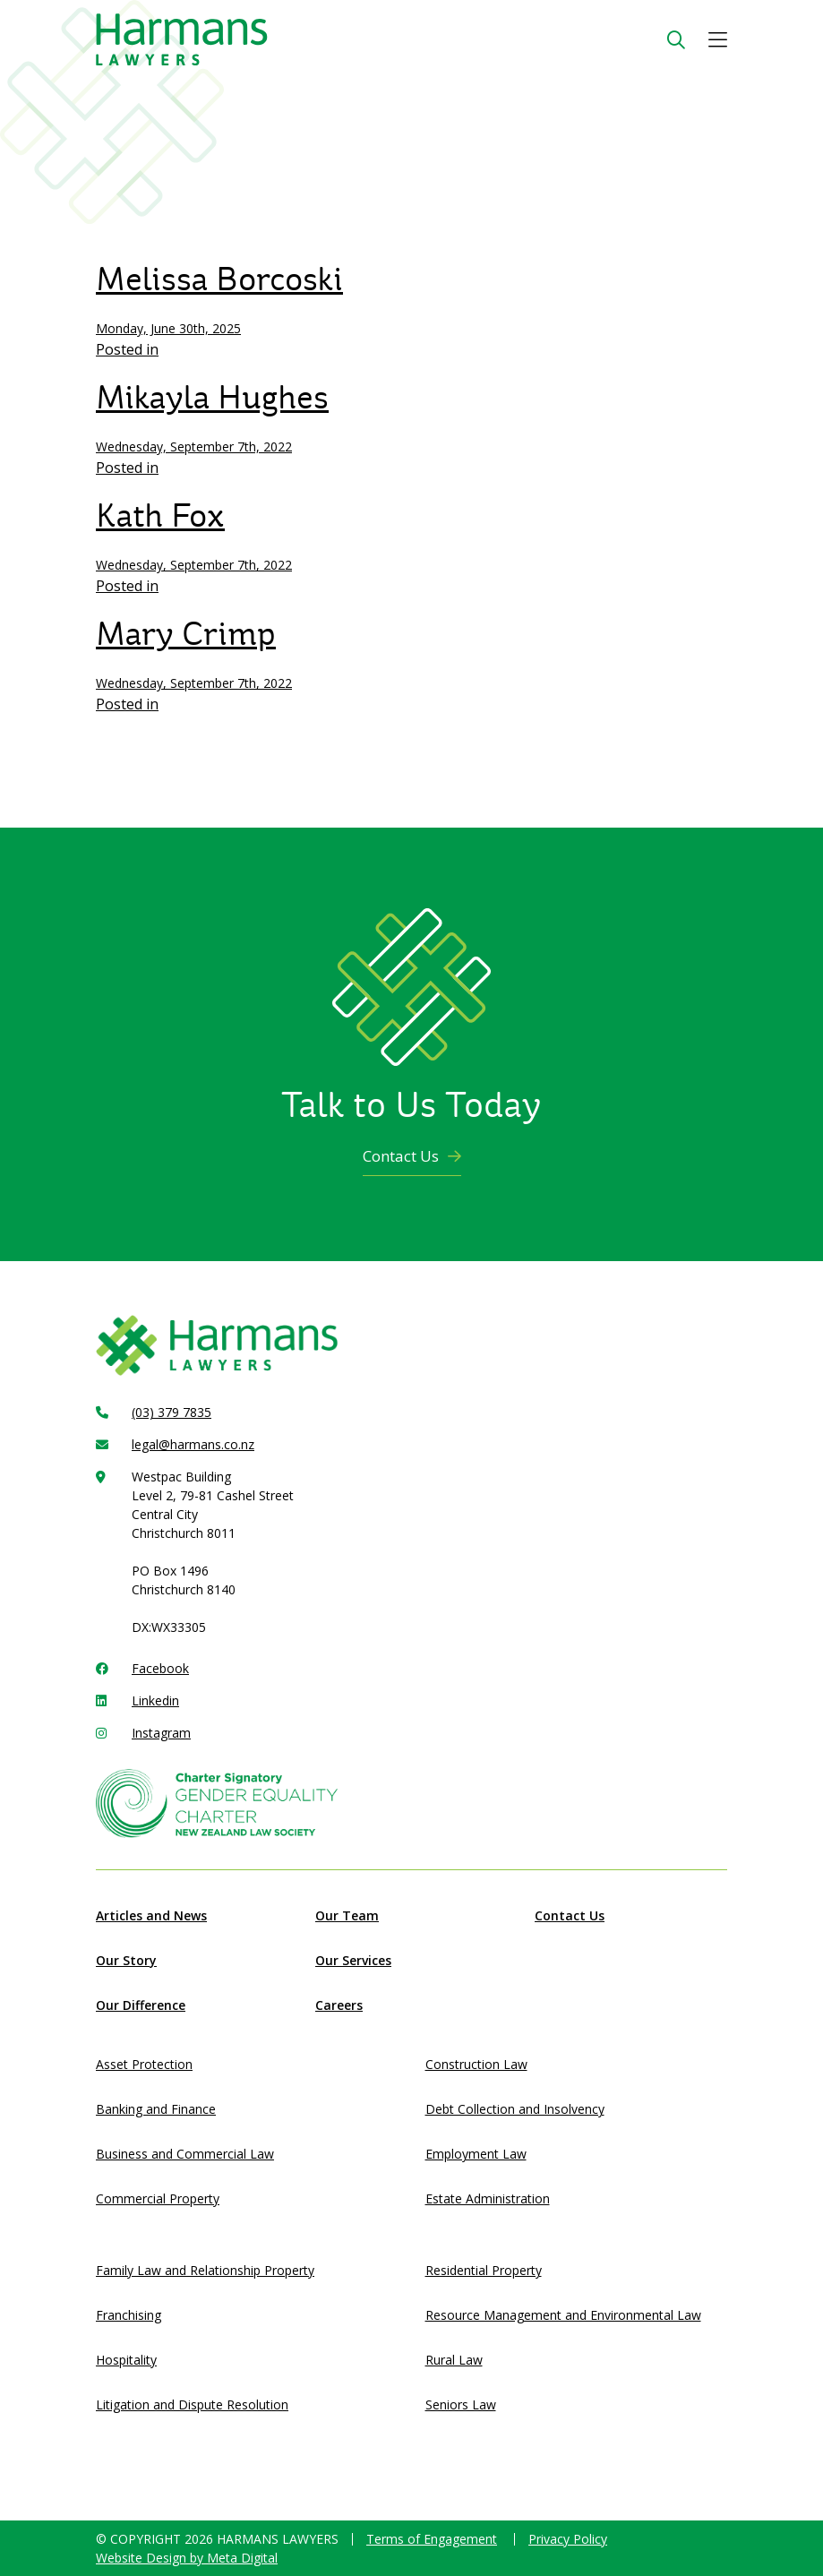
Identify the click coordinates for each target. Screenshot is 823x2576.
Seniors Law (460, 2404)
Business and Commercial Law (185, 2153)
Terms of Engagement (431, 2538)
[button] (717, 40)
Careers (339, 2005)
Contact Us (412, 1156)
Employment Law (476, 2153)
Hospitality (126, 2359)
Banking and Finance (156, 2108)
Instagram (161, 1732)
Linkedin (155, 1700)
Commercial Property (157, 2198)
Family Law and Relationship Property (205, 2270)
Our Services (353, 1960)
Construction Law (476, 2064)
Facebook (160, 1668)
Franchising (128, 2314)
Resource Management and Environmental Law (563, 2314)
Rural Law (454, 2359)
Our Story (126, 1960)
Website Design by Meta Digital (187, 2557)
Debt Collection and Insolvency (514, 2108)
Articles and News (151, 1915)
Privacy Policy (567, 2538)
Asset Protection (144, 2064)
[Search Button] (676, 40)
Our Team (347, 1915)
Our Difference (140, 2005)
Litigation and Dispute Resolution (192, 2404)
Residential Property (483, 2270)
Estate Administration (487, 2198)
